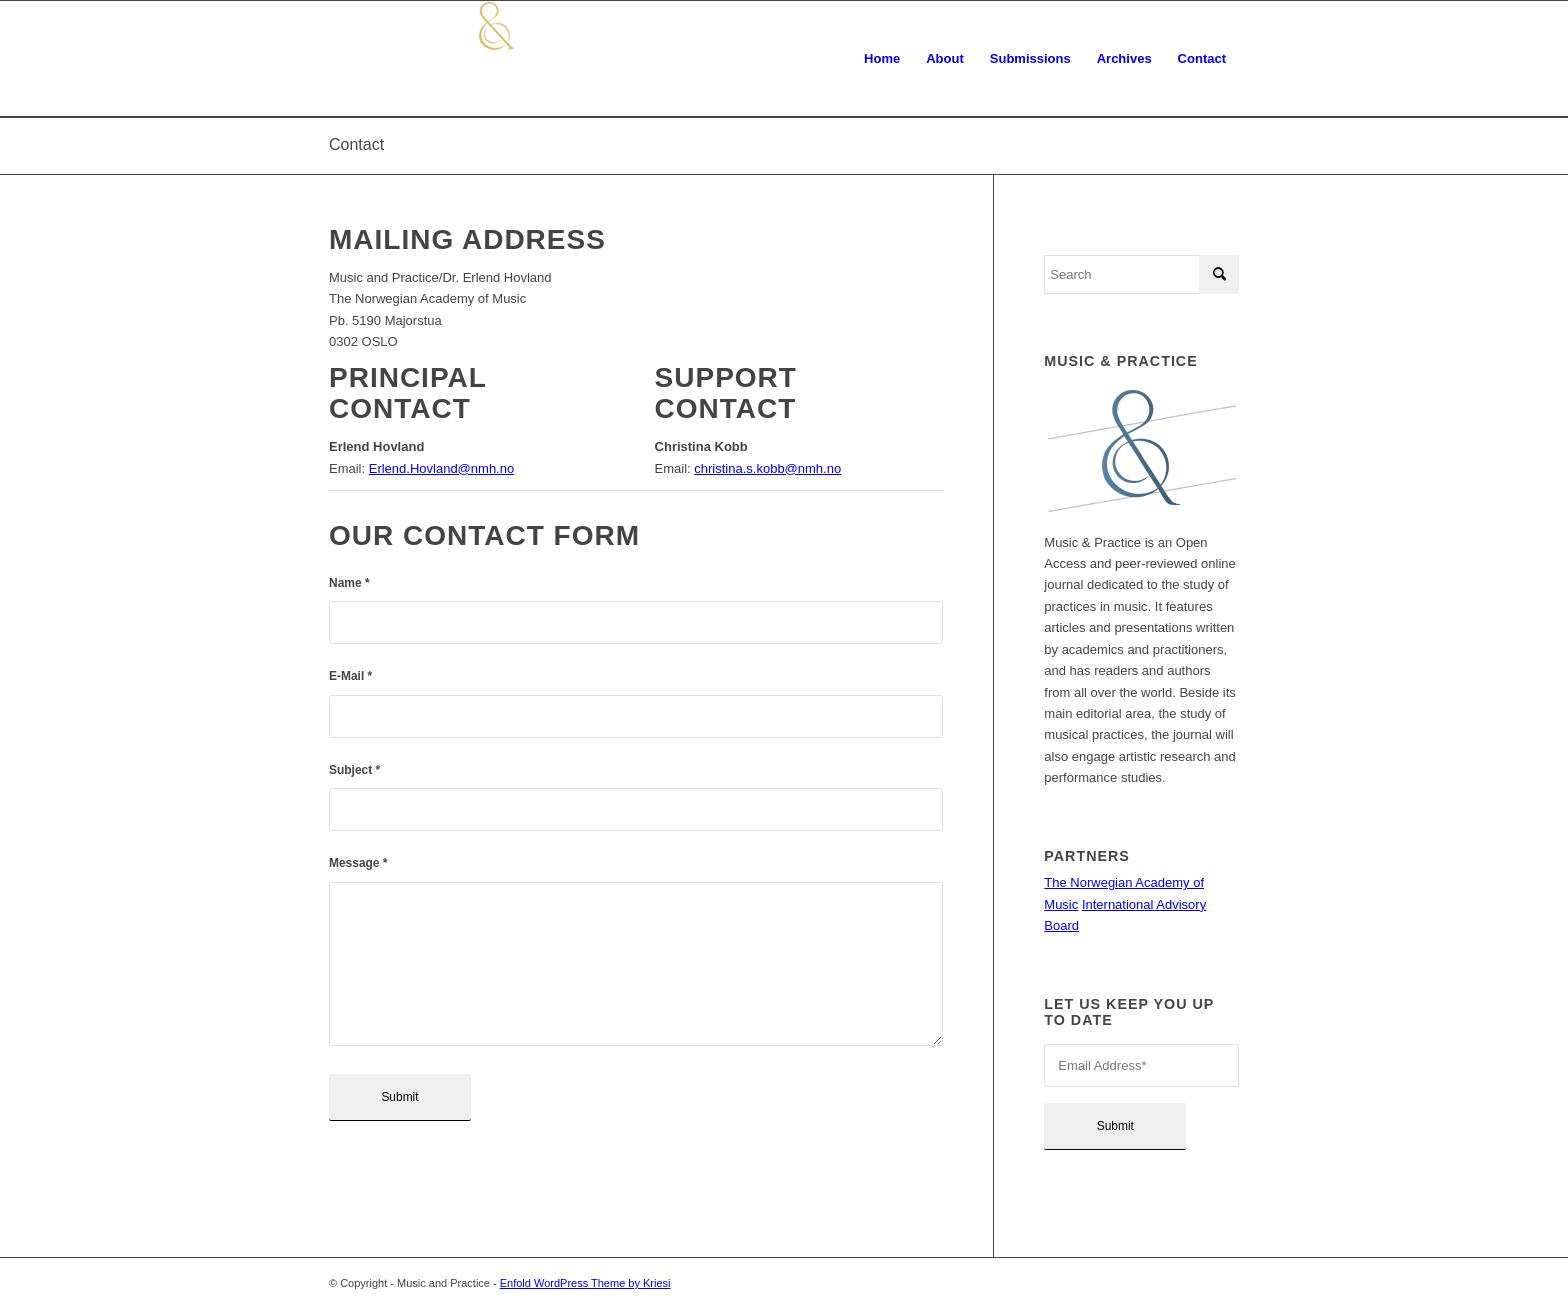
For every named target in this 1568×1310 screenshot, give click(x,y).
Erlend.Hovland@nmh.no (441, 468)
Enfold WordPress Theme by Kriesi (585, 1283)
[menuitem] (882, 59)
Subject (354, 770)
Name (349, 583)
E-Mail (350, 676)
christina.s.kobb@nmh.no (767, 468)
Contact (356, 144)
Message (358, 863)
